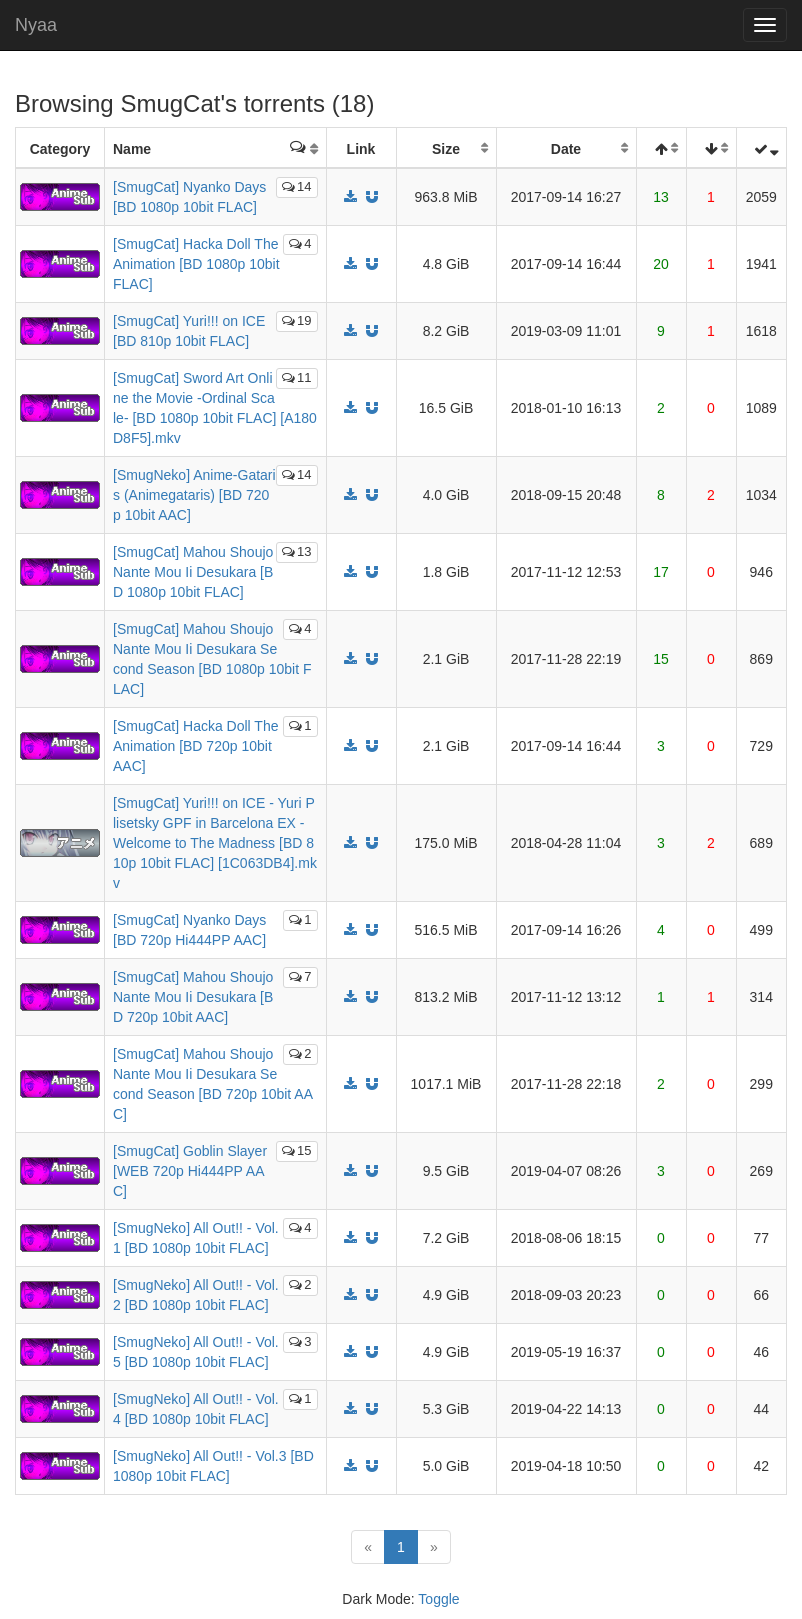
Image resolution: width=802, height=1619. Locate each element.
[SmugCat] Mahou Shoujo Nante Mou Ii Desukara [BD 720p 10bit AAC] (193, 997)
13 (296, 551)
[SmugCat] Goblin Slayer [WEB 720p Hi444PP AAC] (190, 1171)
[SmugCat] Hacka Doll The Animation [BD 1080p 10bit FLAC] (196, 264)
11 (296, 377)
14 (296, 186)
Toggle (438, 1599)
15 (296, 1150)
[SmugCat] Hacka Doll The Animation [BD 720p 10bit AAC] (195, 746)
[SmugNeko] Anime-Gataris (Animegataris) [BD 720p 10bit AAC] (194, 495)
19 (296, 320)
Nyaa (36, 25)
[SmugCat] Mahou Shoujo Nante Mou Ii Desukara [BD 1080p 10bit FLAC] (193, 572)
